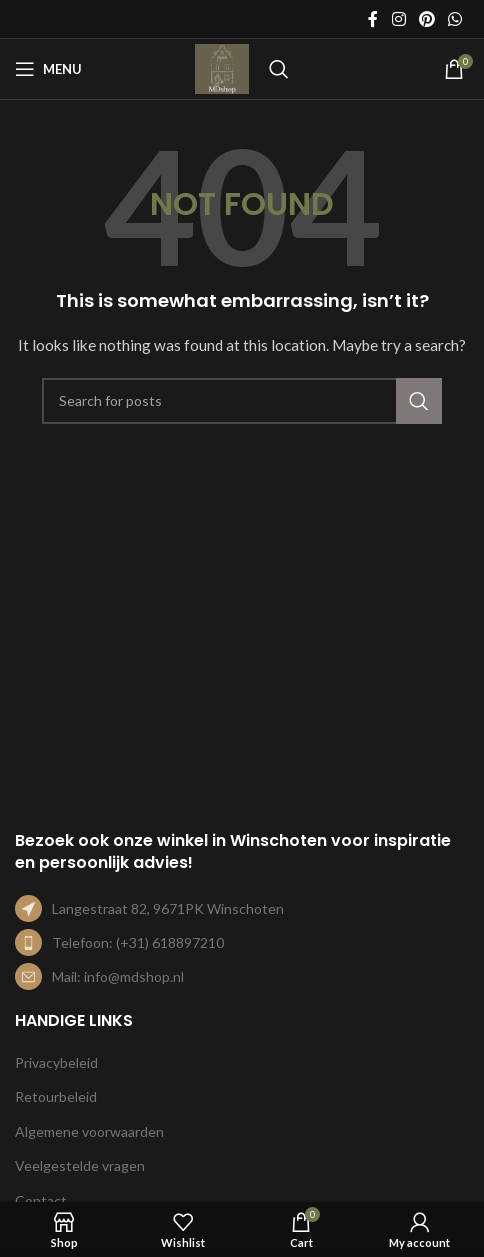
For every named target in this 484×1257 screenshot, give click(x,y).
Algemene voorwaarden (89, 1131)
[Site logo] (222, 67)
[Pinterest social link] (426, 19)
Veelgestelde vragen (80, 1165)
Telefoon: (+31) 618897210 (138, 942)
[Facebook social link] (373, 19)
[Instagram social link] (398, 19)
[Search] (279, 69)
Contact (41, 1200)
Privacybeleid (56, 1062)
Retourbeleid (56, 1096)
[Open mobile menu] (48, 69)
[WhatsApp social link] (455, 19)
